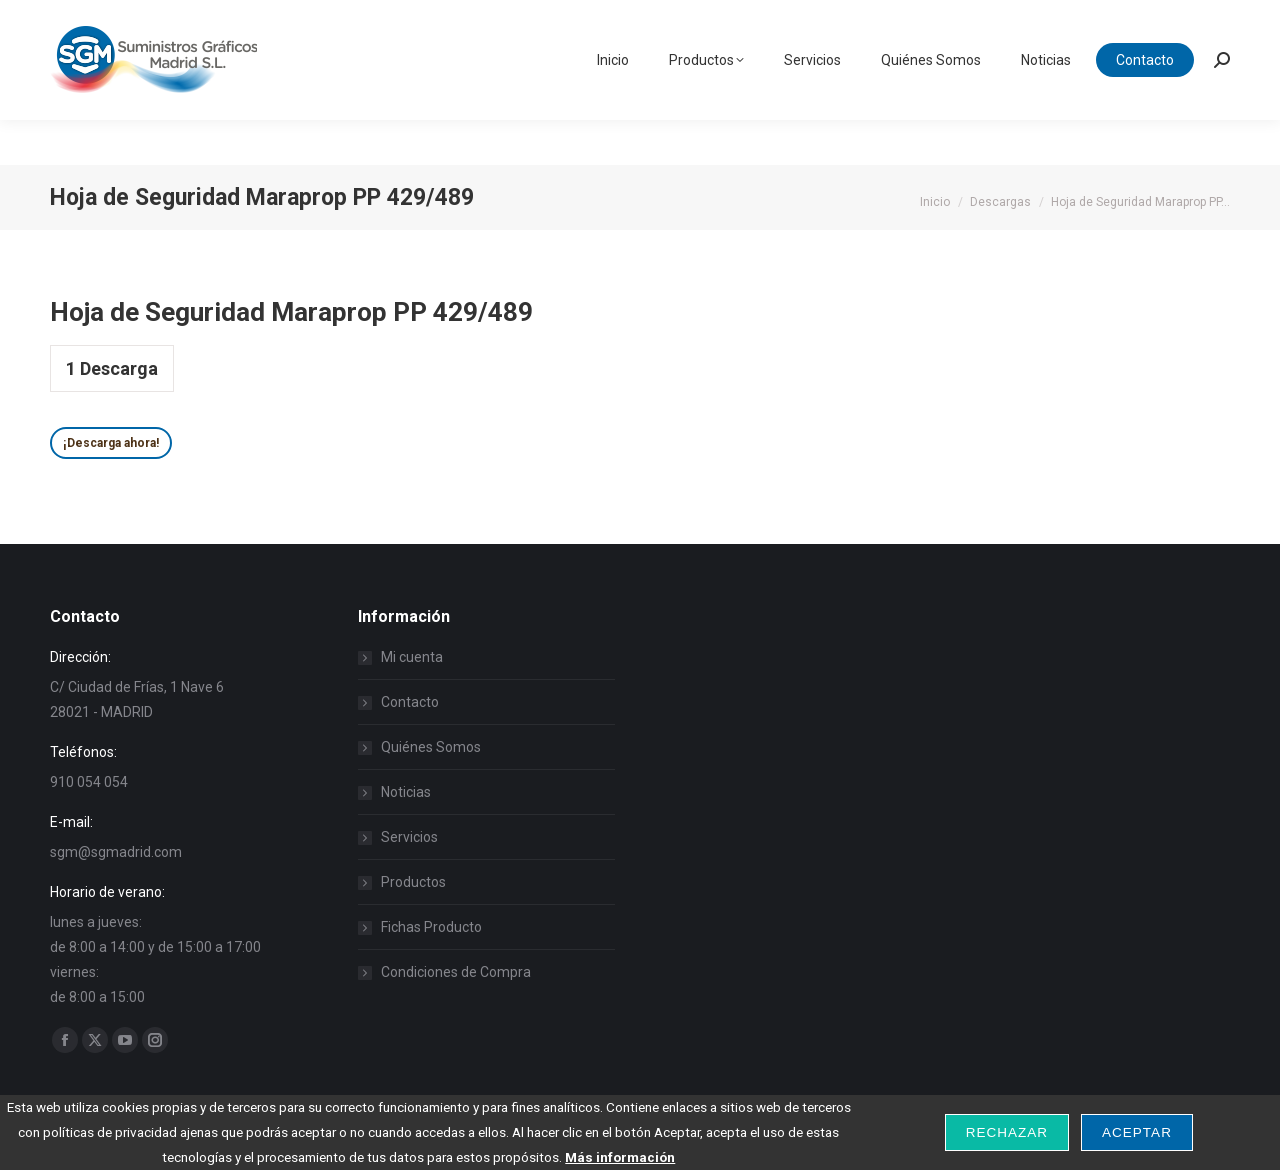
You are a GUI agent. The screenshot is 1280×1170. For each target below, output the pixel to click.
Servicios (409, 837)
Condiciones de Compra (456, 972)
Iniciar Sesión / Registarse (1047, 22)
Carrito (1191, 22)
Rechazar (1007, 1132)
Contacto (410, 702)
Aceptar (1137, 1132)
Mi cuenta (412, 657)
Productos (413, 882)
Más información (620, 1157)
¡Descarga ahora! (111, 443)
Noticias (406, 792)
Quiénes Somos (431, 747)
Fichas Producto (431, 927)
